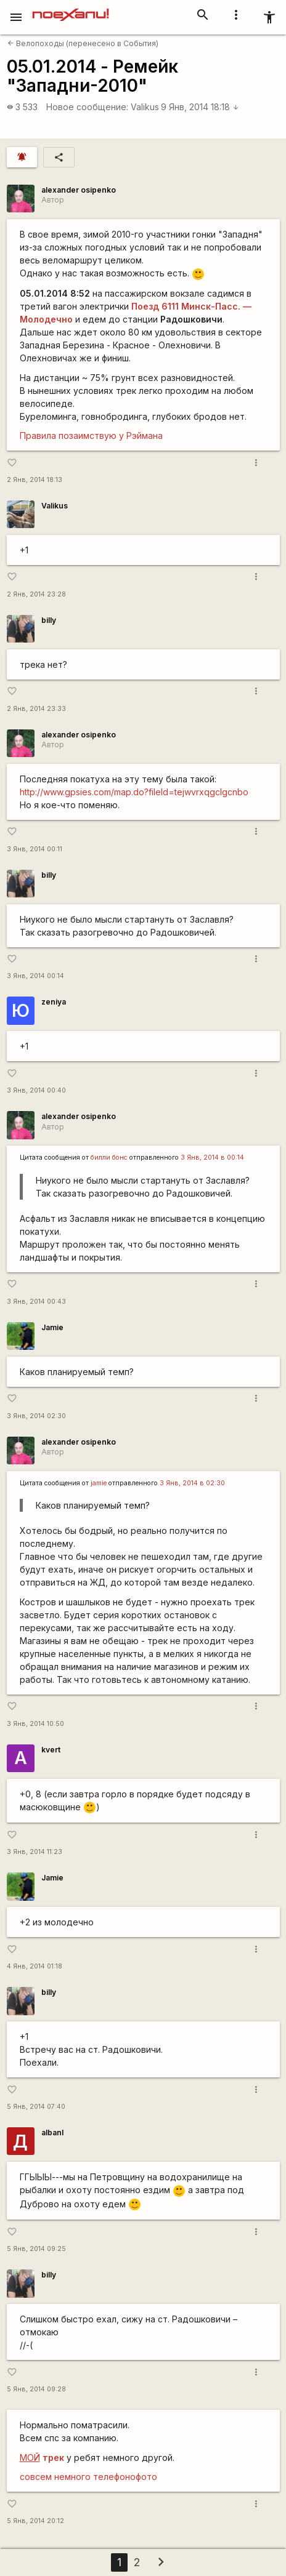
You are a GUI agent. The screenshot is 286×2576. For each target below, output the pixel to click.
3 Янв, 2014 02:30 (36, 1416)
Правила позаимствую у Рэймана (91, 435)
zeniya (53, 1001)
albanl (52, 2132)
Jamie (52, 1327)
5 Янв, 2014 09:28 (36, 2389)
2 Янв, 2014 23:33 (36, 709)
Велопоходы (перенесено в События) (83, 43)
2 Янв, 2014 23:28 (36, 594)
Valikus (145, 107)
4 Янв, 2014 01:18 (34, 1966)
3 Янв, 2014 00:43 (36, 1302)
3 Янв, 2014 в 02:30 (192, 1483)
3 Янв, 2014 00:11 (34, 849)
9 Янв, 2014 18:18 (200, 107)
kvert (50, 1749)
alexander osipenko (78, 190)
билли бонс (109, 1158)
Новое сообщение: (87, 107)
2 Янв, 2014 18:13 (34, 480)
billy (48, 620)
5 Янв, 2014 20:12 (35, 2521)
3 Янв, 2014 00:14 (35, 976)
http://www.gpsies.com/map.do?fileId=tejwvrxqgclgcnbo (134, 792)
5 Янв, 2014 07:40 (36, 2107)
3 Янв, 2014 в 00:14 (212, 1158)
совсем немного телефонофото (88, 2476)
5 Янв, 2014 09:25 (36, 2249)
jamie (99, 1483)
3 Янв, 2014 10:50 (35, 1724)
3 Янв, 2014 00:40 (36, 1090)
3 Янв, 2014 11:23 (34, 1852)
